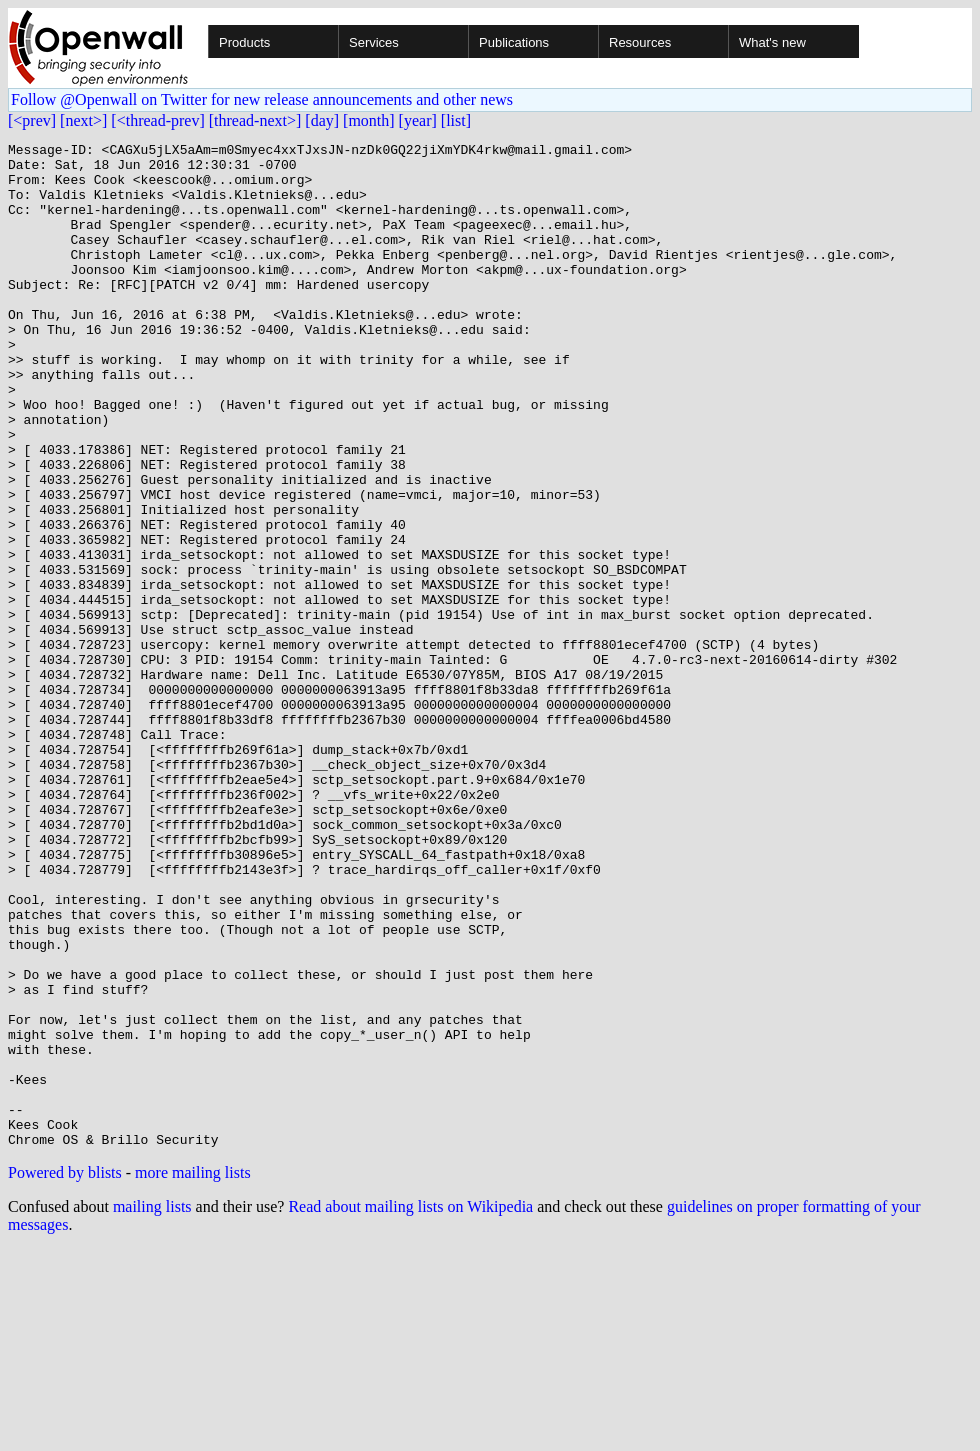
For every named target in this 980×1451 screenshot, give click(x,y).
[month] (369, 120)
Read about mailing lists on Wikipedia (410, 1407)
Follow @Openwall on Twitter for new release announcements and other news (262, 99)
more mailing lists (193, 1373)
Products (244, 42)
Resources (640, 42)
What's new (772, 42)
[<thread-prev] (157, 120)
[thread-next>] (255, 120)
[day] (322, 120)
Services (374, 42)
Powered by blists (65, 1373)
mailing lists (152, 1407)
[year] (418, 120)
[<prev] (32, 120)
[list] (456, 120)
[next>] (83, 120)
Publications (514, 42)
